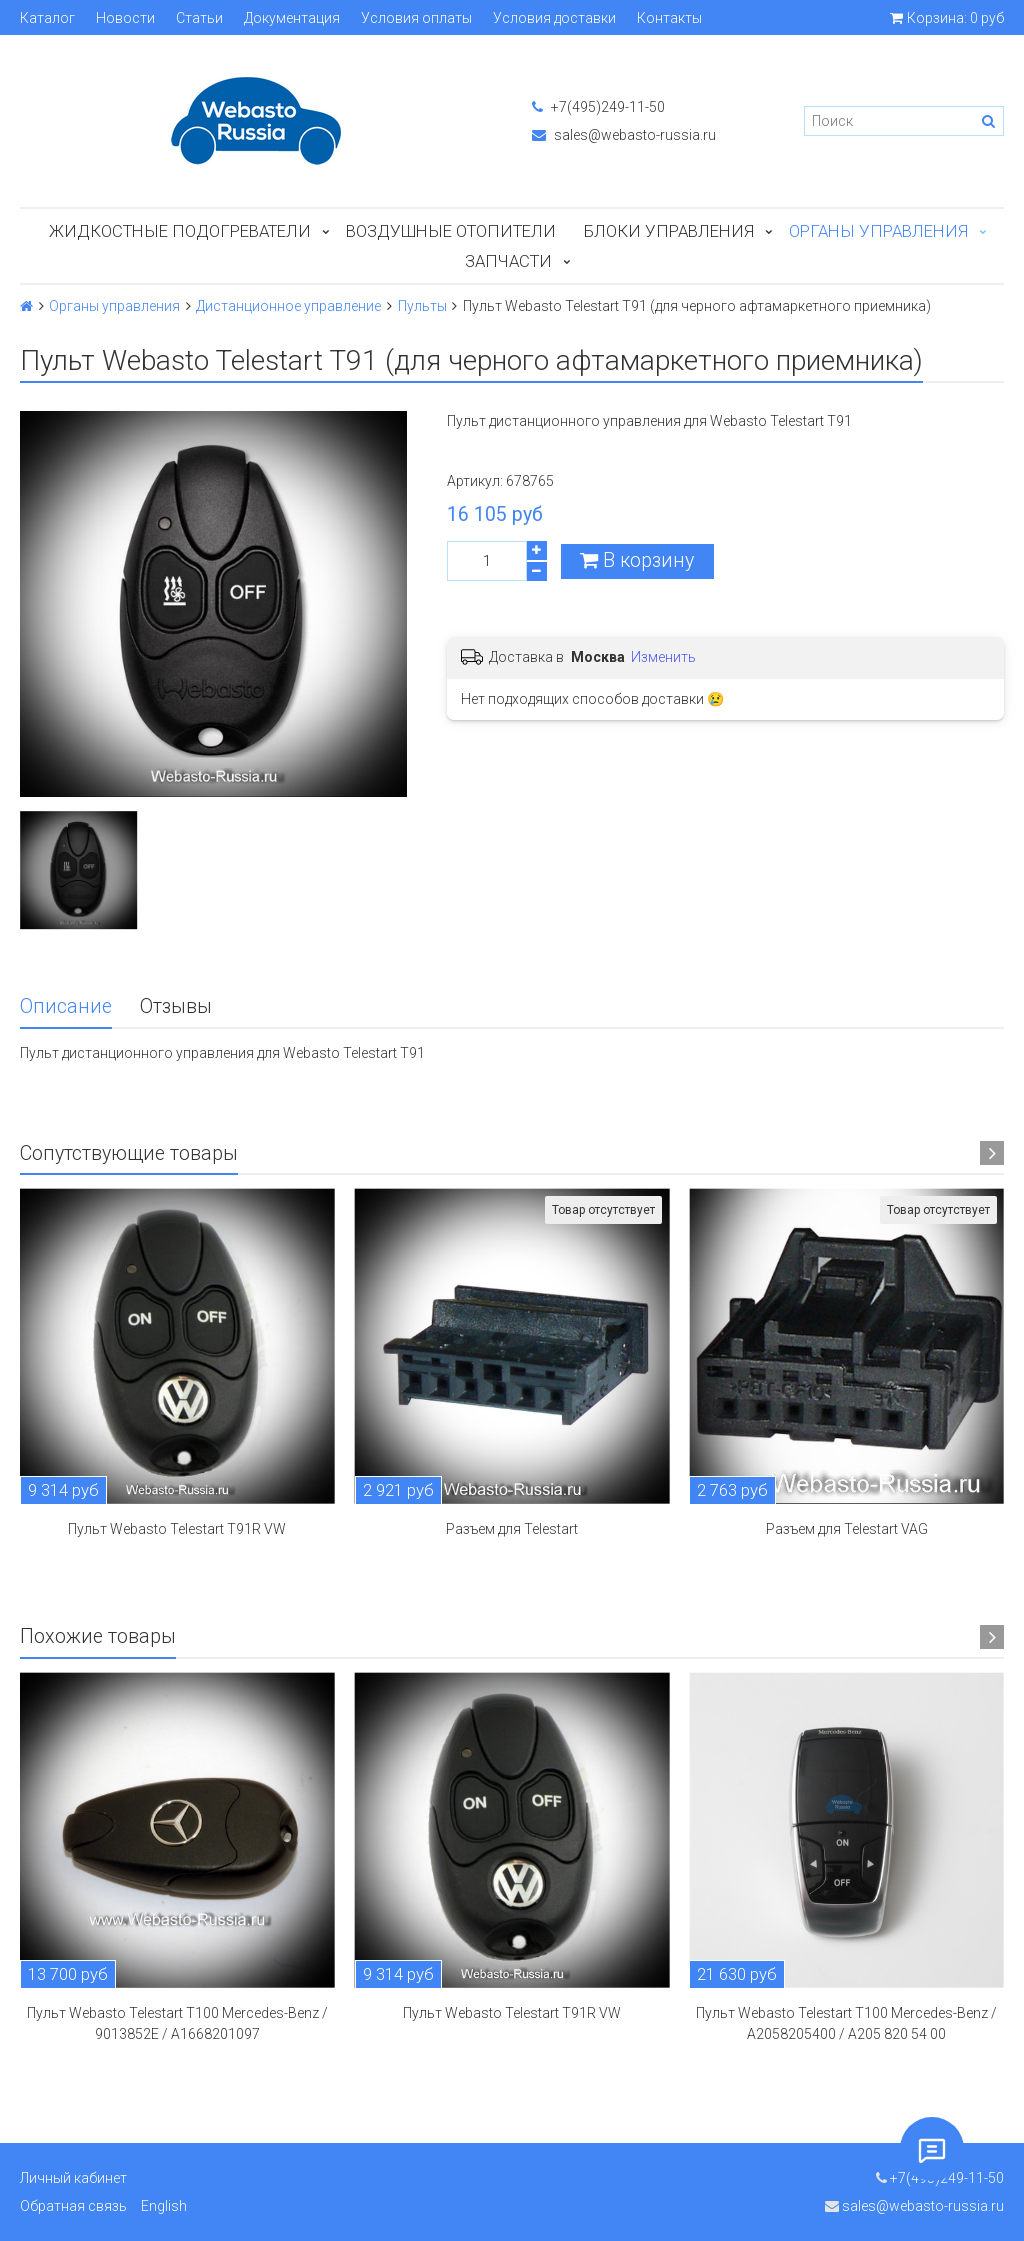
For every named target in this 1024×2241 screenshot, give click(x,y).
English (164, 2206)
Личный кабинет (73, 2178)
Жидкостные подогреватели (180, 231)
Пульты (422, 306)
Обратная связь (73, 2206)
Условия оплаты (416, 18)
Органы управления (878, 231)
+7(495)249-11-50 (598, 107)
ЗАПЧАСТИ (508, 261)
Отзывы (176, 1006)
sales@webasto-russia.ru (624, 135)
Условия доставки (554, 18)
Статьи (199, 18)
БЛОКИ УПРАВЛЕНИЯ (669, 231)
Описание (66, 1006)
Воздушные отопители (451, 231)
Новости (125, 18)
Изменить (663, 657)
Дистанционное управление (288, 306)
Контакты (669, 18)
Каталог (47, 18)
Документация (292, 18)
